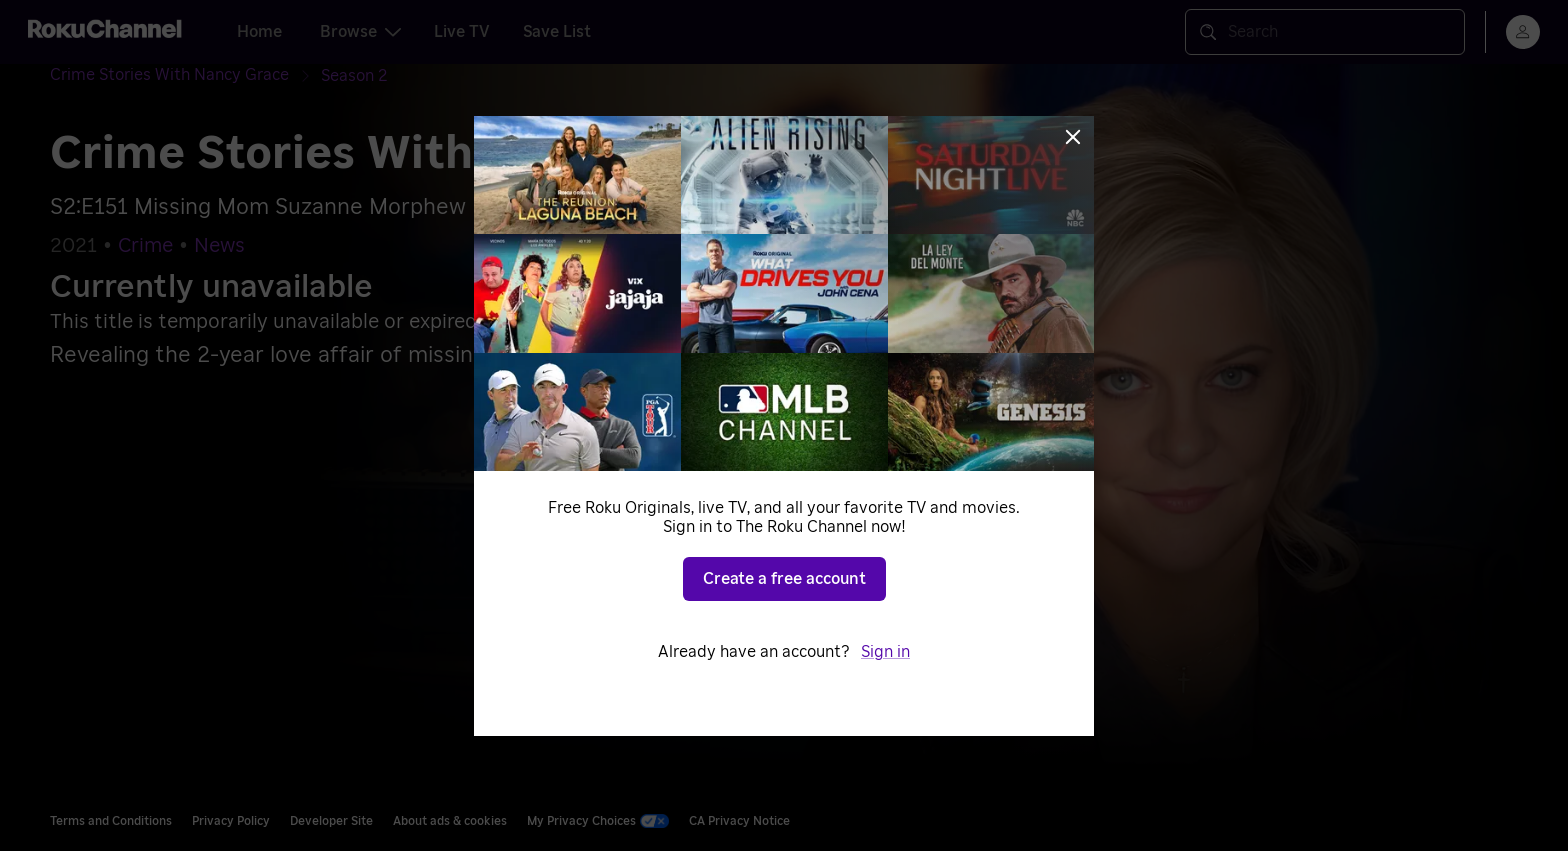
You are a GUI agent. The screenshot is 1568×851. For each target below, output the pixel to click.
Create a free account (784, 579)
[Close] (1073, 137)
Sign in (885, 652)
